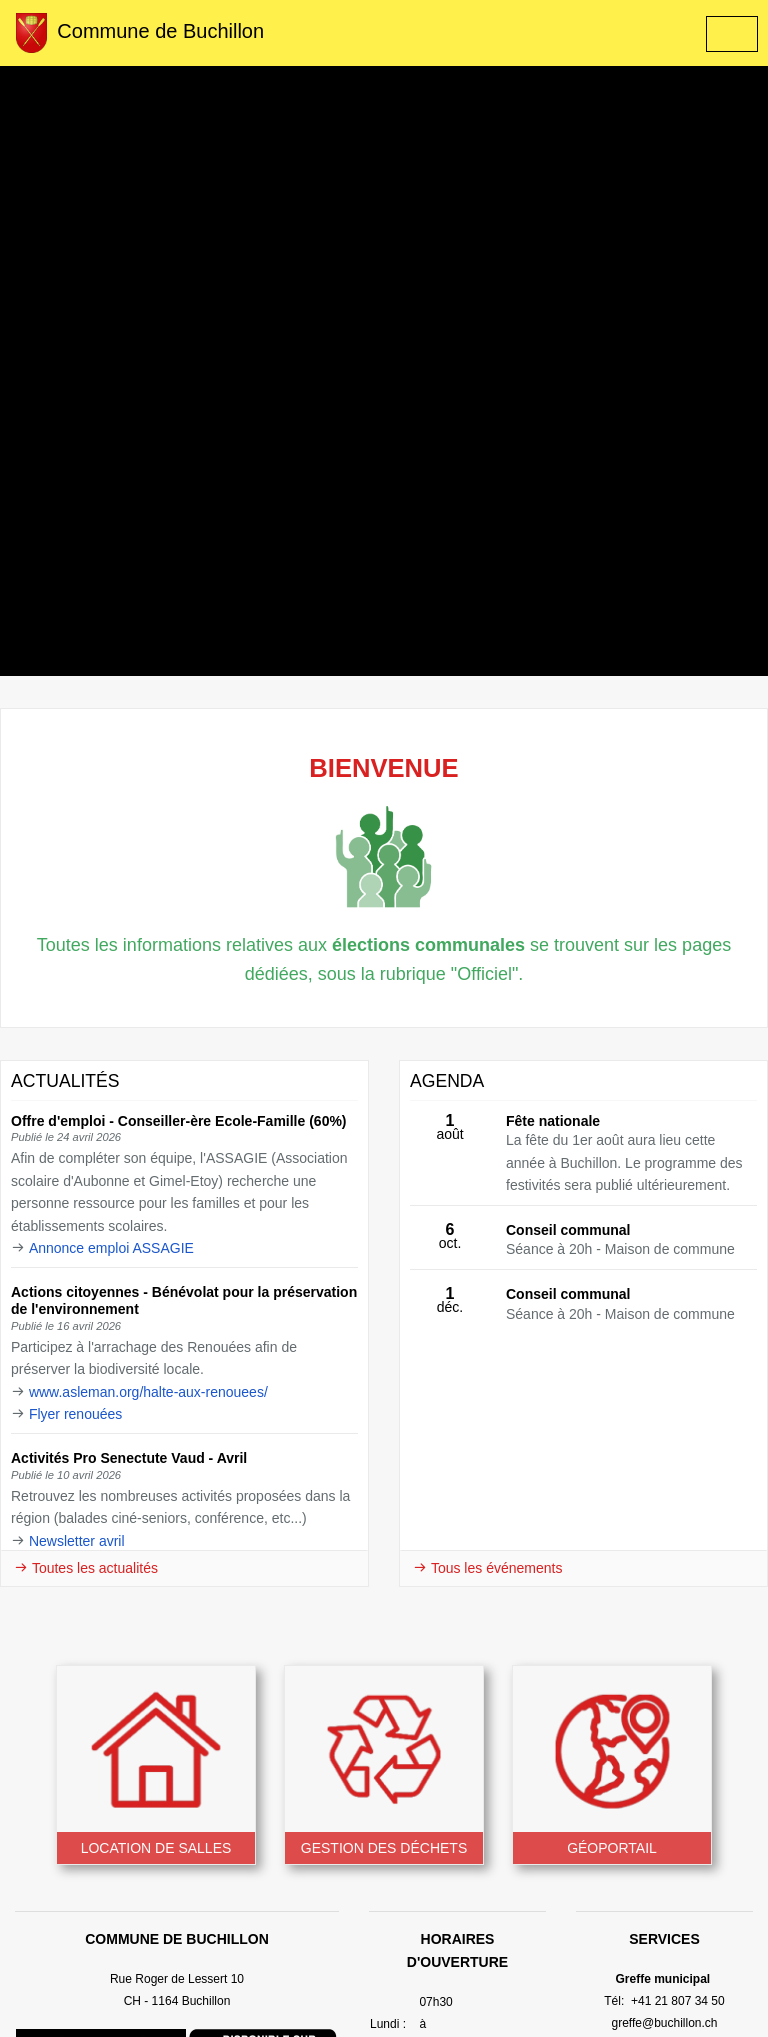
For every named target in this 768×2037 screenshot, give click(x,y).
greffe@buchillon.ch (664, 2023)
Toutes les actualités (86, 1568)
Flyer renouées (75, 1414)
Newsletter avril (77, 1541)
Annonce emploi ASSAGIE (111, 1248)
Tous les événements (487, 1568)
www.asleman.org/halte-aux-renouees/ (148, 1392)
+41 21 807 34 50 (676, 2001)
